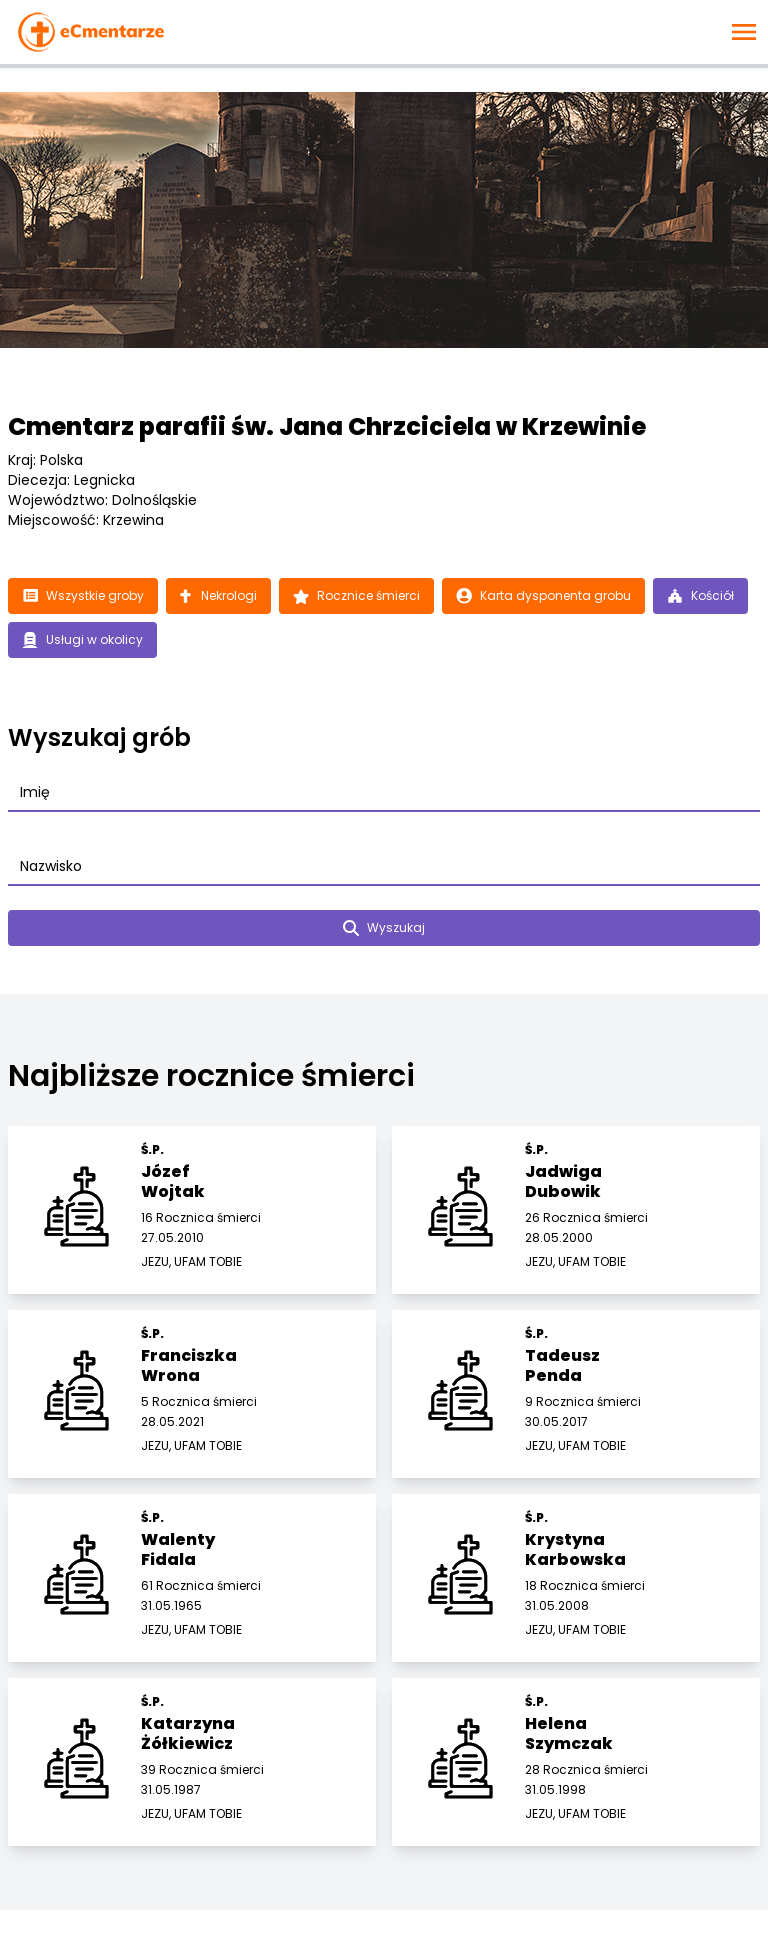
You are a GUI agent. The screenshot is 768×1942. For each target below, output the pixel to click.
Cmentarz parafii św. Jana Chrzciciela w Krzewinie (327, 426)
